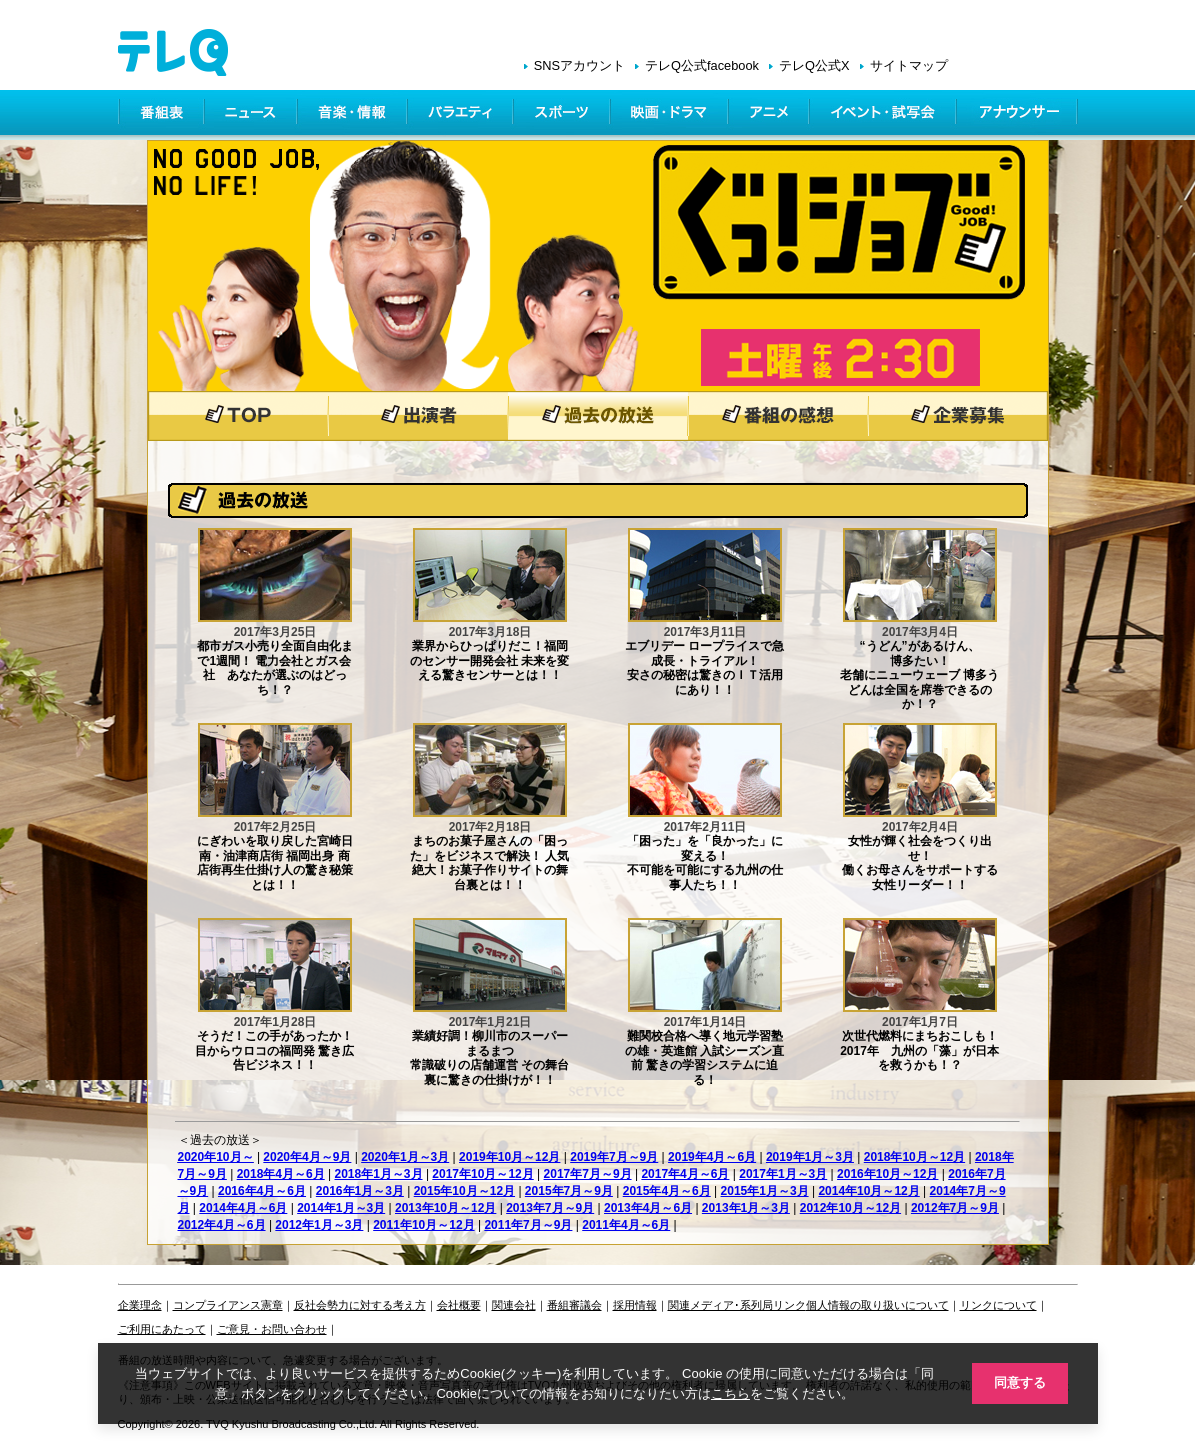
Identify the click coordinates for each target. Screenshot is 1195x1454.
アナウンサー (1018, 115)
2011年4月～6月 (626, 1225)
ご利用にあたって (162, 1329)
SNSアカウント (579, 65)
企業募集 (958, 416)
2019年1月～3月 (810, 1157)
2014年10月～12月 (868, 1191)
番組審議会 (574, 1305)
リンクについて (998, 1305)
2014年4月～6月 (243, 1208)
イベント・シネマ (884, 115)
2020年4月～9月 (307, 1157)
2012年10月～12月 (850, 1208)
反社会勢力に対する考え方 (360, 1305)
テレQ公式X (814, 65)
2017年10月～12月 (482, 1174)
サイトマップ (909, 65)
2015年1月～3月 (765, 1191)
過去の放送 (598, 416)
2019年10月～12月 (509, 1157)
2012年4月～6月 (222, 1225)
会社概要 (459, 1305)
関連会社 (514, 1305)
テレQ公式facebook (702, 65)
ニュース (252, 115)
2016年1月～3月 (360, 1191)
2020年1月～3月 (405, 1157)
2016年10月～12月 (887, 1174)
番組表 (162, 115)
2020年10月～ (216, 1157)
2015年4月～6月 (667, 1191)
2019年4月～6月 (712, 1157)
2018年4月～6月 (281, 1174)
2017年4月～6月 (685, 1174)
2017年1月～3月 (783, 1174)
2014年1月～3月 (341, 1208)
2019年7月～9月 (614, 1157)
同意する (1018, 1382)
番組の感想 (778, 416)
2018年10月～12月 (914, 1157)
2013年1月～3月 (746, 1208)
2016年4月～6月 (262, 1191)
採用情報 (635, 1305)
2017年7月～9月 (588, 1174)
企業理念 (140, 1305)
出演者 (418, 416)
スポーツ (563, 115)
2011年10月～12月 (423, 1225)
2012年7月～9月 (955, 1208)
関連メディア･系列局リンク (737, 1305)
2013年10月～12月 (445, 1208)
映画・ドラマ (671, 115)
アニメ (770, 115)
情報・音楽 (354, 115)
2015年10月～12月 (464, 1191)
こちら (728, 1392)
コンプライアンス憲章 (228, 1305)
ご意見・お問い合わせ (272, 1329)
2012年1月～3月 (319, 1225)
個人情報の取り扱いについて (877, 1305)
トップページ (238, 416)
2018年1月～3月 (379, 1174)
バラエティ (462, 115)
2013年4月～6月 (648, 1208)
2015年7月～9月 (569, 1191)
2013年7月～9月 (550, 1208)
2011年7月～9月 (528, 1225)
